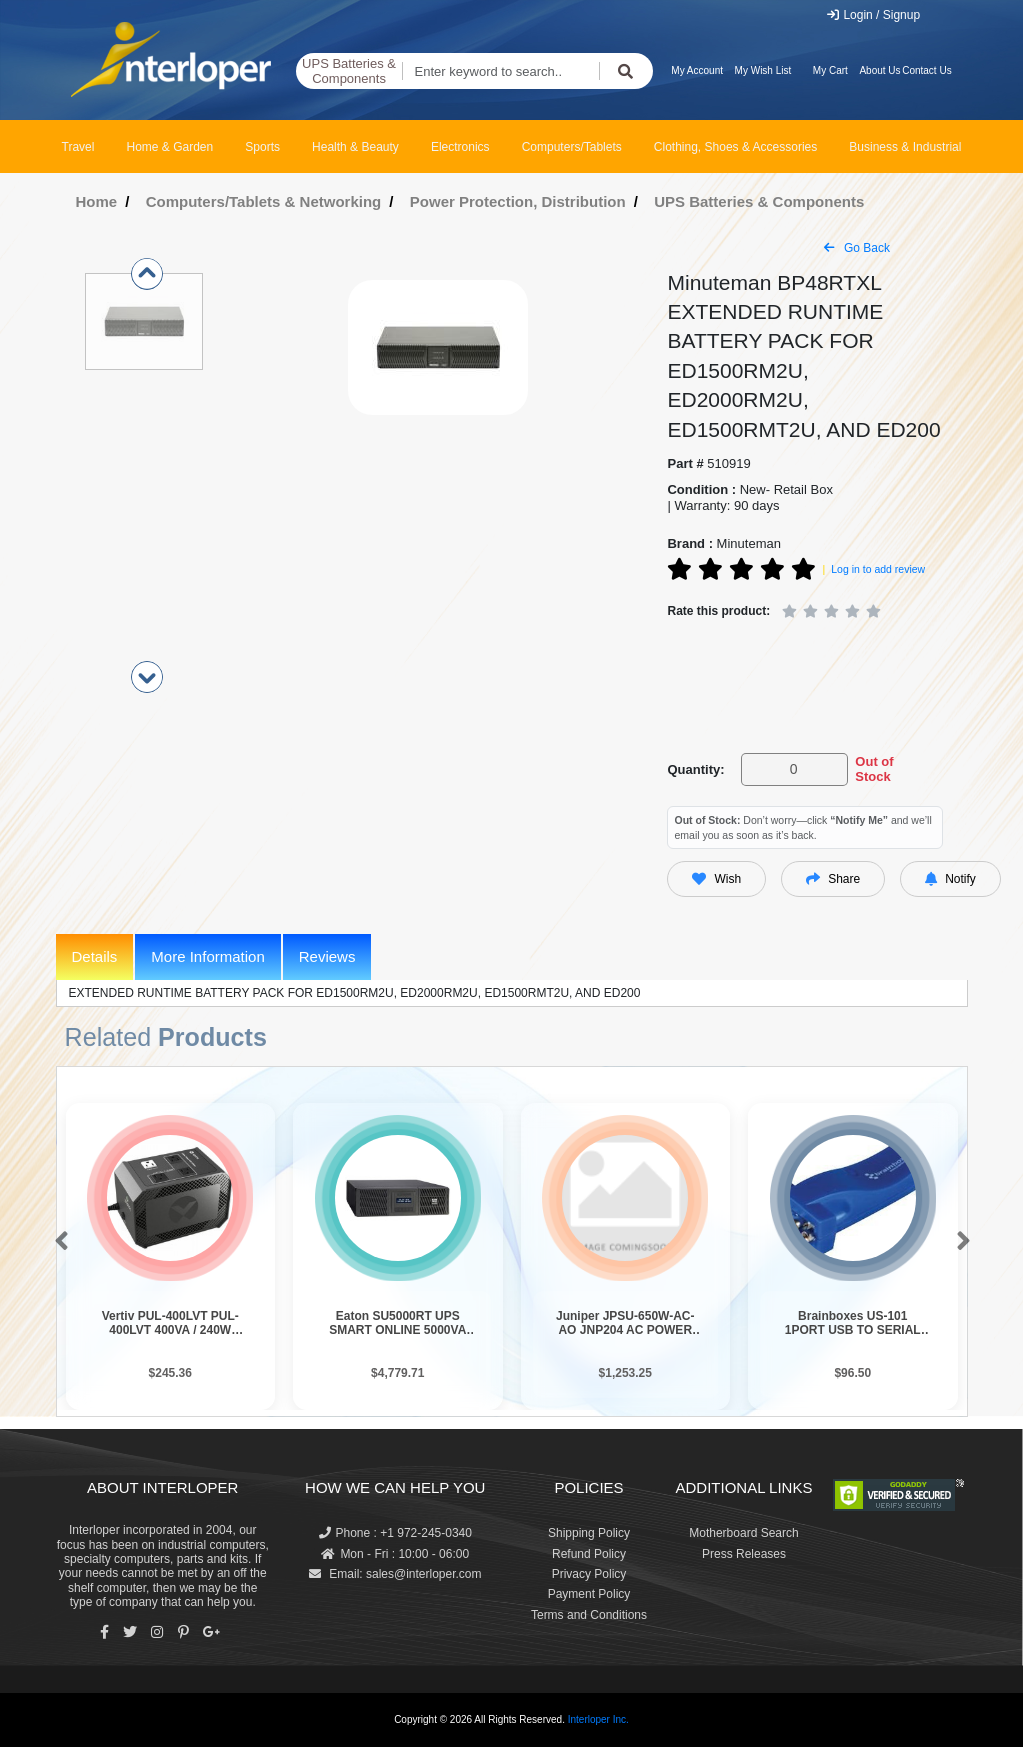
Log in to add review (878, 569)
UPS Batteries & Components (349, 71)
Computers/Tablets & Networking (264, 201)
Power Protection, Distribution (518, 201)
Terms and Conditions (589, 1615)
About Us (879, 70)
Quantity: (695, 769)
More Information (207, 956)
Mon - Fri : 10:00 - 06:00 (395, 1554)
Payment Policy (589, 1594)
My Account (697, 70)
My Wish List (763, 70)
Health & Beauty (355, 147)
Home (97, 201)
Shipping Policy (589, 1533)
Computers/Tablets (572, 147)
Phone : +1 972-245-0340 (395, 1533)
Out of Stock (874, 769)
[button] (57, 1242)
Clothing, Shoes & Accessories (735, 147)
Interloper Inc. (598, 1719)
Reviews (327, 956)
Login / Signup (872, 15)
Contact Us (926, 70)
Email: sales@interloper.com (395, 1574)
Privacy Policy (589, 1574)
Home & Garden (170, 147)
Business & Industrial (905, 147)
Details (95, 956)
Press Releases (744, 1554)
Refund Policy (589, 1554)
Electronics (460, 147)
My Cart (830, 70)
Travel (78, 147)
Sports (262, 147)
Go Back (857, 248)
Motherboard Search (743, 1533)
